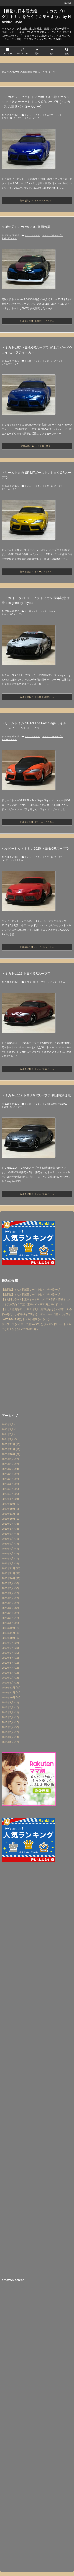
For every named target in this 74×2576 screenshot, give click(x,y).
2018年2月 (10, 1737)
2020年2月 (10, 1618)
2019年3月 (10, 1672)
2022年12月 (11, 1503)
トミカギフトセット (52, 115)
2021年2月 (10, 1558)
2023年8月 (10, 1464)
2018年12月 (11, 1687)
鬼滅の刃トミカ (9, 238)
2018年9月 (10, 1702)
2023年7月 (10, 1469)
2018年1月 (10, 1742)
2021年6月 (10, 1538)
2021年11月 (10, 1513)
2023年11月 (11, 1449)
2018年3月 (10, 1732)
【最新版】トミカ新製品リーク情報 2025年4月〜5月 (31, 1294)
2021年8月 (10, 1528)
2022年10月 (10, 1508)
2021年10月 (11, 1518)
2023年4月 (10, 1484)
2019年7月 (10, 1652)
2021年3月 (10, 1553)
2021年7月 (10, 1533)
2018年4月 (10, 1727)
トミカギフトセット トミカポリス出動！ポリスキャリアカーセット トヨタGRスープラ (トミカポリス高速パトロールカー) (36, 101)
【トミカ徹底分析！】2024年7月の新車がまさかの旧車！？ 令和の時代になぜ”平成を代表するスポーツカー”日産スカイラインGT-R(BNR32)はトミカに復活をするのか (37, 1314)
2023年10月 (11, 1454)
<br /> (37, 2307)
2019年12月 (11, 1628)
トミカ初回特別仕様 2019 (54, 1104)
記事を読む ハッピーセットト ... (37, 947)
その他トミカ (31, 611)
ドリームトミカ (9, 489)
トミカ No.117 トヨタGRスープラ (26, 973)
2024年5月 (9, 1434)
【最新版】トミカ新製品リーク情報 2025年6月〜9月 (31, 1289)
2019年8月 (10, 1647)
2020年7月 (10, 1593)
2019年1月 (10, 1682)
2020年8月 (10, 1588)
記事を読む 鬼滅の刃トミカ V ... (37, 321)
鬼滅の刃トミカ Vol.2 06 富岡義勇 (26, 227)
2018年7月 (10, 1712)
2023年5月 (10, 1479)
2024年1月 (9, 1439)
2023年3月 (10, 1489)
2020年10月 (11, 1578)
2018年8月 (10, 1707)
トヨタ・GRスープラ (12, 118)
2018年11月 (11, 1692)
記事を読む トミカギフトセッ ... (37, 200)
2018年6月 (10, 1717)
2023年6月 (10, 1474)
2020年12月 (11, 1568)
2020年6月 (10, 1598)
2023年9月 (10, 1459)
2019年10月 (11, 1637)
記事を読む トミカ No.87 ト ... (37, 446)
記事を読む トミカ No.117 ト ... (37, 1069)
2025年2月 (9, 1424)
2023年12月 (11, 1444)
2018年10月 (11, 1697)
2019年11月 (11, 1633)
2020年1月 (10, 1623)
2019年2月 (10, 1677)
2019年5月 (10, 1662)
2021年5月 (10, 1543)
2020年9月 (10, 1583)
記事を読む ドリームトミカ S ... (37, 571)
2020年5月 (10, 1603)
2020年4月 (10, 1608)
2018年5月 (10, 1722)
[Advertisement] (37, 1371)
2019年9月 (10, 1642)
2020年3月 (10, 1613)
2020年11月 (11, 1573)
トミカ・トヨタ (32, 115)
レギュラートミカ (10, 364)
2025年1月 (9, 1429)
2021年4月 (10, 1548)
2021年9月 (10, 1523)
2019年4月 (10, 1667)
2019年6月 (10, 1657)
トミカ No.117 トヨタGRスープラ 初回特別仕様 (36, 1095)
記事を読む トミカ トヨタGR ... (37, 697)
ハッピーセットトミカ (12, 860)
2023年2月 (10, 1494)
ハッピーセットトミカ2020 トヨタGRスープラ (35, 848)
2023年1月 (10, 1498)
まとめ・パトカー (33, 118)
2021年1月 (10, 1563)
